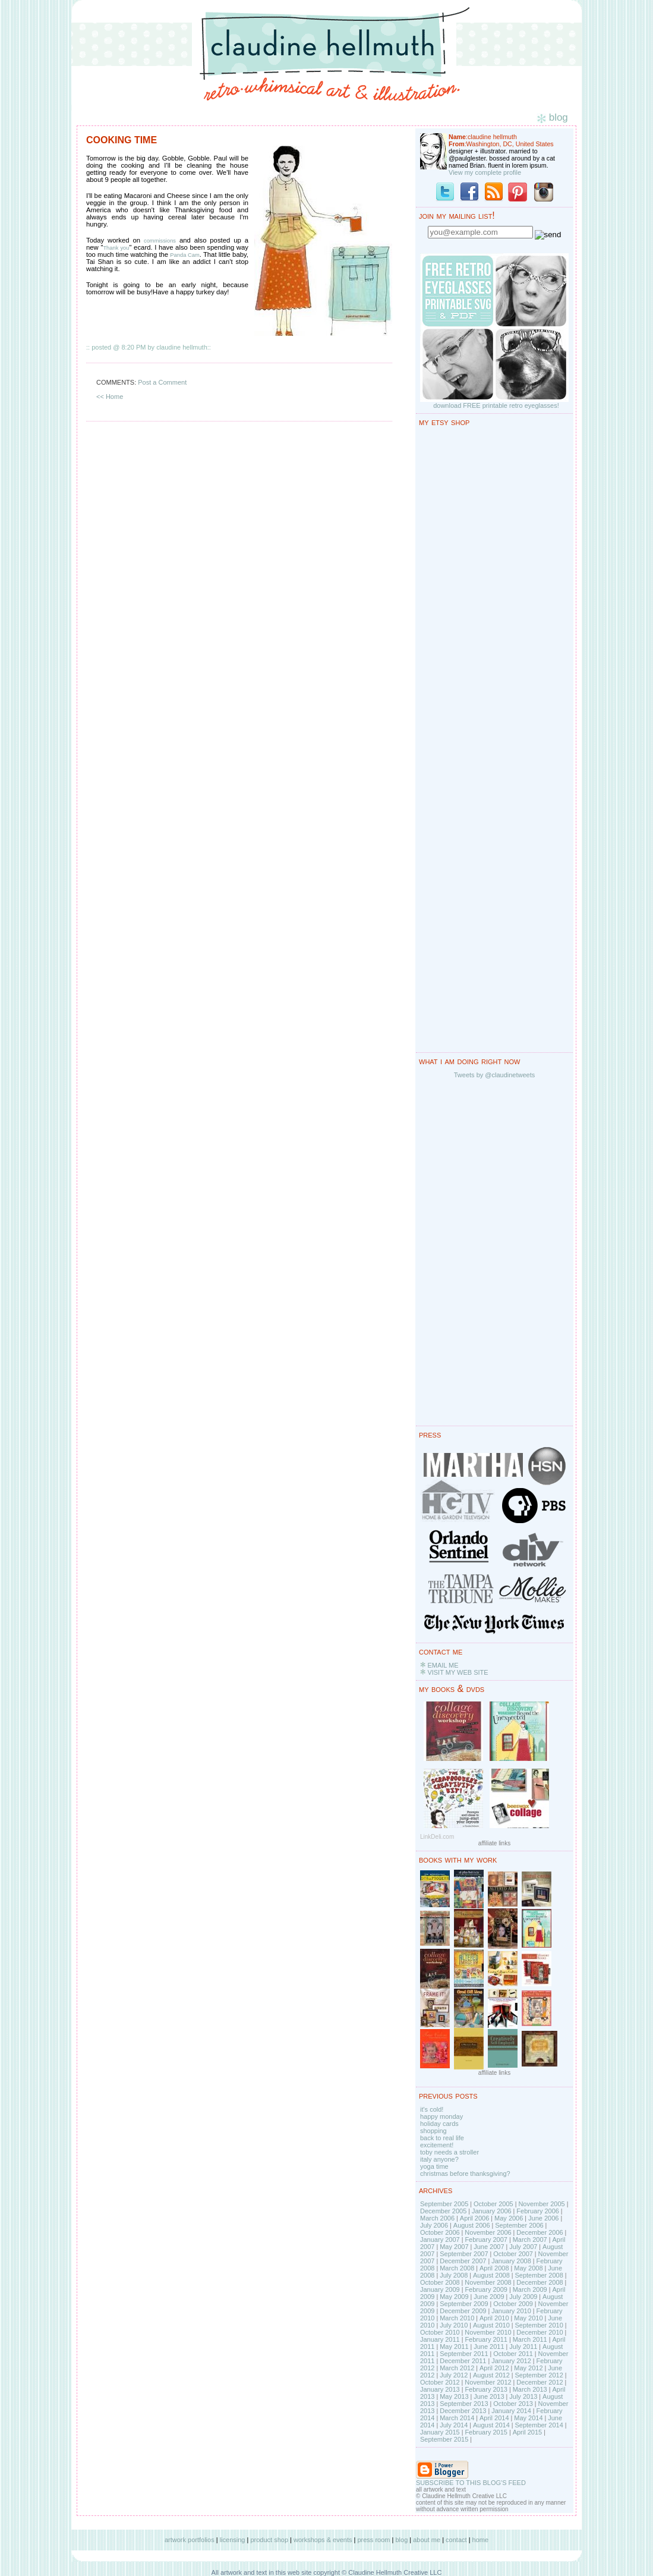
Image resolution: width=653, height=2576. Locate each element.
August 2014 (491, 2425)
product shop (269, 2539)
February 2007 (486, 2239)
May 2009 (454, 2296)
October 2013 (513, 2403)
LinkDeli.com (437, 1836)
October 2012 (440, 2382)
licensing (232, 2539)
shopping (433, 2130)
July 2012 (454, 2375)
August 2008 (491, 2275)
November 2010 (488, 2332)
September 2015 (444, 2439)
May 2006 (508, 2218)
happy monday (441, 2116)
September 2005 (444, 2203)
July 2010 (454, 2325)
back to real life (442, 2137)
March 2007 (530, 2239)
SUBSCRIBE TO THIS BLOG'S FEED (471, 2482)
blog (401, 2539)
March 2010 (457, 2318)
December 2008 (539, 2282)
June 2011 (489, 2346)
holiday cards (439, 2123)
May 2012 (528, 2367)
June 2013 (489, 2396)
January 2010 (511, 2310)
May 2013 (454, 2396)
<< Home (109, 396)
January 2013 (440, 2389)
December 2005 (443, 2211)
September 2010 (539, 2325)
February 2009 (486, 2289)
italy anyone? (439, 2159)
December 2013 (463, 2410)
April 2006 (475, 2218)
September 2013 (464, 2403)
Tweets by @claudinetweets (494, 1074)
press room (373, 2539)
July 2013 (523, 2396)
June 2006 (543, 2218)
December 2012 (539, 2382)
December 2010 (539, 2332)
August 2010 (491, 2325)
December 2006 (539, 2232)
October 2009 (513, 2303)
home (480, 2539)
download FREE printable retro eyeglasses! (496, 405)
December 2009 (463, 2310)
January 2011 (440, 2339)
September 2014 (539, 2425)
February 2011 (486, 2339)
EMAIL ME (442, 1665)
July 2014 (454, 2425)
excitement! (436, 2145)
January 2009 (440, 2289)
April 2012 (494, 2367)
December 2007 (463, 2260)
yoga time (434, 2166)
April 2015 (527, 2432)
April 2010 (494, 2318)
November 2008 (488, 2282)
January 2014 (511, 2410)
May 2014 (528, 2417)
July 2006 (434, 2225)
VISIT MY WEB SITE (457, 1672)
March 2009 (530, 2289)
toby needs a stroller (449, 2152)
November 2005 (541, 2203)
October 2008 (440, 2282)
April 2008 (494, 2268)
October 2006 (440, 2232)
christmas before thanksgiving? (465, 2173)
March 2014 (457, 2417)
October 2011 (513, 2353)
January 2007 (440, 2239)
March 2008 (457, 2268)
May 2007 (454, 2246)
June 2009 (489, 2296)
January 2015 (440, 2432)
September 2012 (539, 2375)
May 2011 (454, 2346)
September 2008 (539, 2275)
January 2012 (511, 2360)
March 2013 (530, 2389)
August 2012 (491, 2375)
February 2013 (486, 2389)
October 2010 (440, 2332)
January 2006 (492, 2211)
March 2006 (437, 2218)
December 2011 (463, 2360)
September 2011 (464, 2353)
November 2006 (488, 2232)
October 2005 (493, 2203)
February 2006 (537, 2211)
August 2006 (471, 2225)
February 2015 (486, 2432)
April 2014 (494, 2417)
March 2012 (457, 2367)
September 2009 (464, 2303)
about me (426, 2539)
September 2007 (464, 2253)
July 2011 (523, 2346)
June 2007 (489, 2246)
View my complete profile (485, 172)
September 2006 (519, 2225)
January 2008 (511, 2260)
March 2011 (530, 2339)
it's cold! (431, 2109)
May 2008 (528, 2268)
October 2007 (513, 2253)
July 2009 (523, 2296)
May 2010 (528, 2318)
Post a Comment (162, 382)
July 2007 (523, 2246)
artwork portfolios (189, 2539)
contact (456, 2539)
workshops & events (323, 2539)
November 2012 (488, 2382)
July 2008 (454, 2275)
